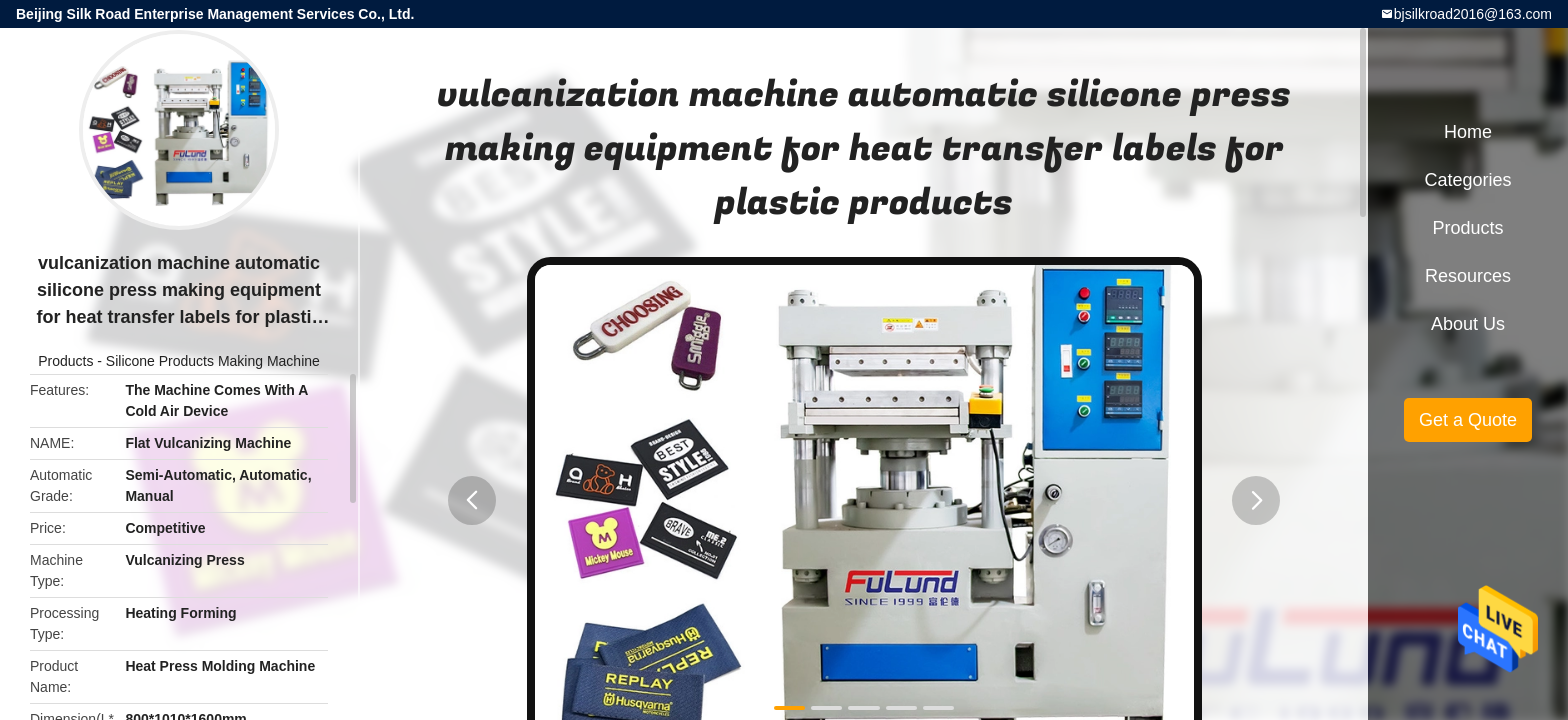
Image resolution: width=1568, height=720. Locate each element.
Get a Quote (1468, 420)
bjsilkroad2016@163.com (1473, 14)
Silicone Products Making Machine (213, 361)
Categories (1467, 180)
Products (65, 361)
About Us (1468, 324)
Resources (1468, 276)
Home (1468, 132)
